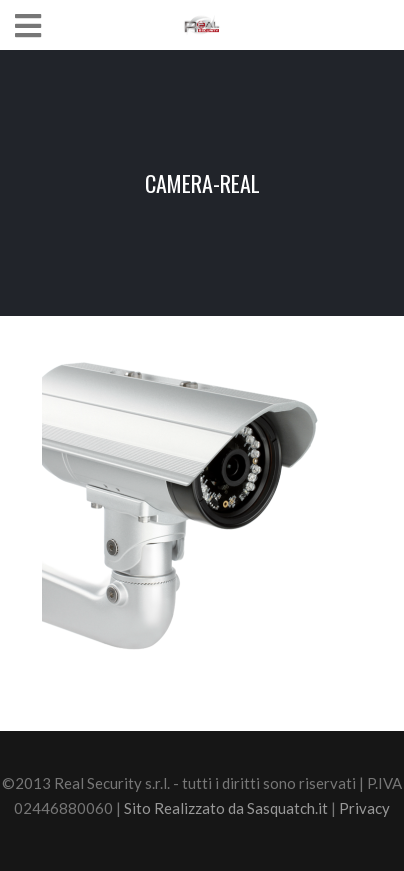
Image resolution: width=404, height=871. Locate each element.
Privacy (364, 808)
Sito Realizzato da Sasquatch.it (226, 808)
